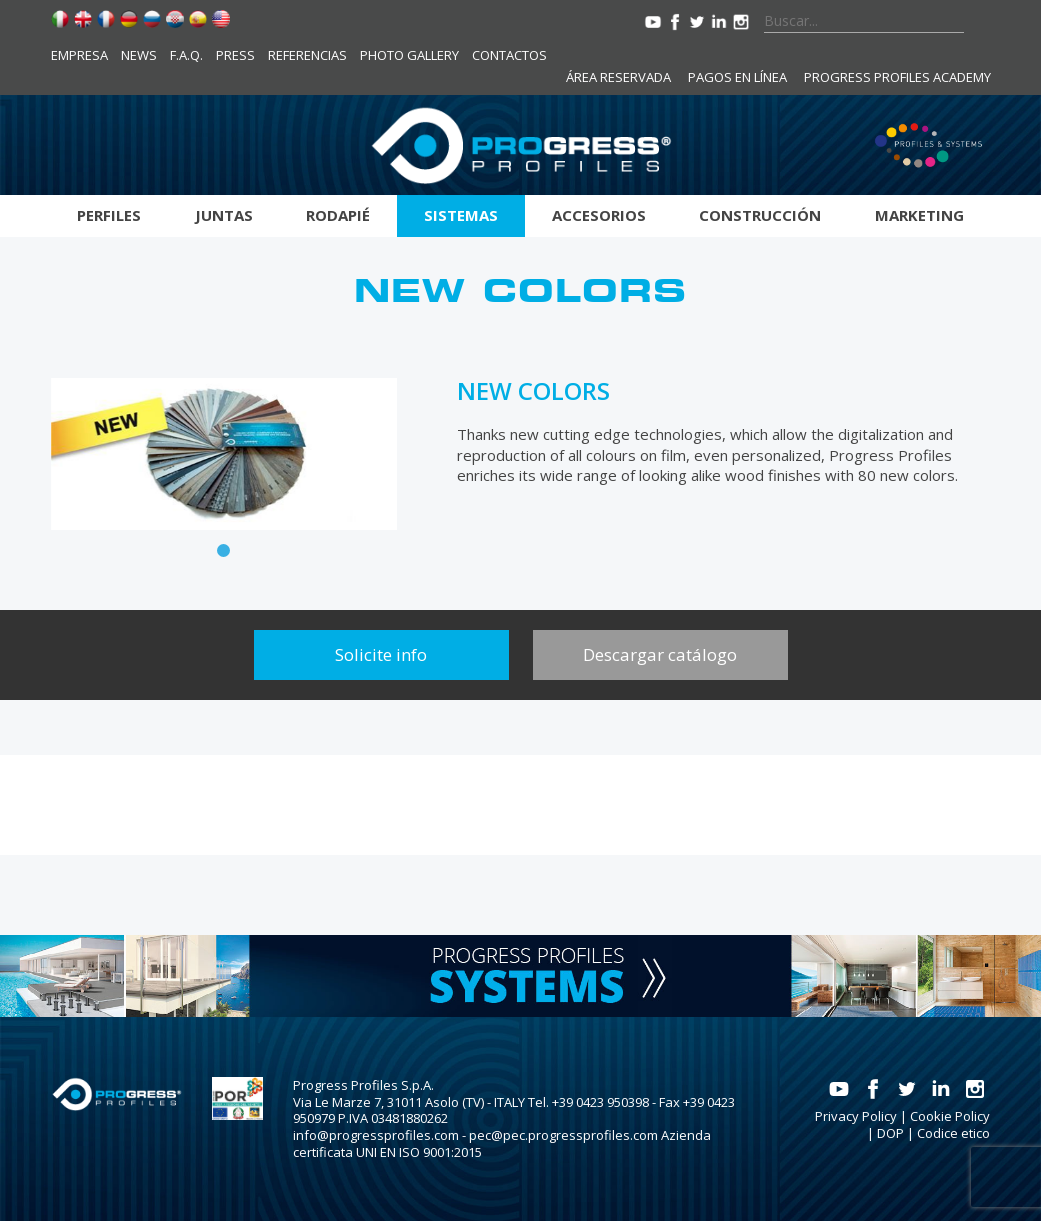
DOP (890, 1133)
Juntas (224, 215)
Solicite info (381, 654)
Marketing (919, 215)
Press (235, 55)
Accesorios (599, 215)
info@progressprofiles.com (376, 1135)
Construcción (760, 215)
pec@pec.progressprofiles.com (563, 1135)
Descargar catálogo (660, 654)
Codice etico (953, 1133)
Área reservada (618, 77)
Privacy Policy (856, 1116)
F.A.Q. (186, 55)
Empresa (79, 55)
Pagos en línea (737, 77)
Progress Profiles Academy (897, 77)
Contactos (509, 55)
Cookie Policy (950, 1116)
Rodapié (338, 215)
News (139, 55)
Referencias (307, 55)
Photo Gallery (409, 55)
